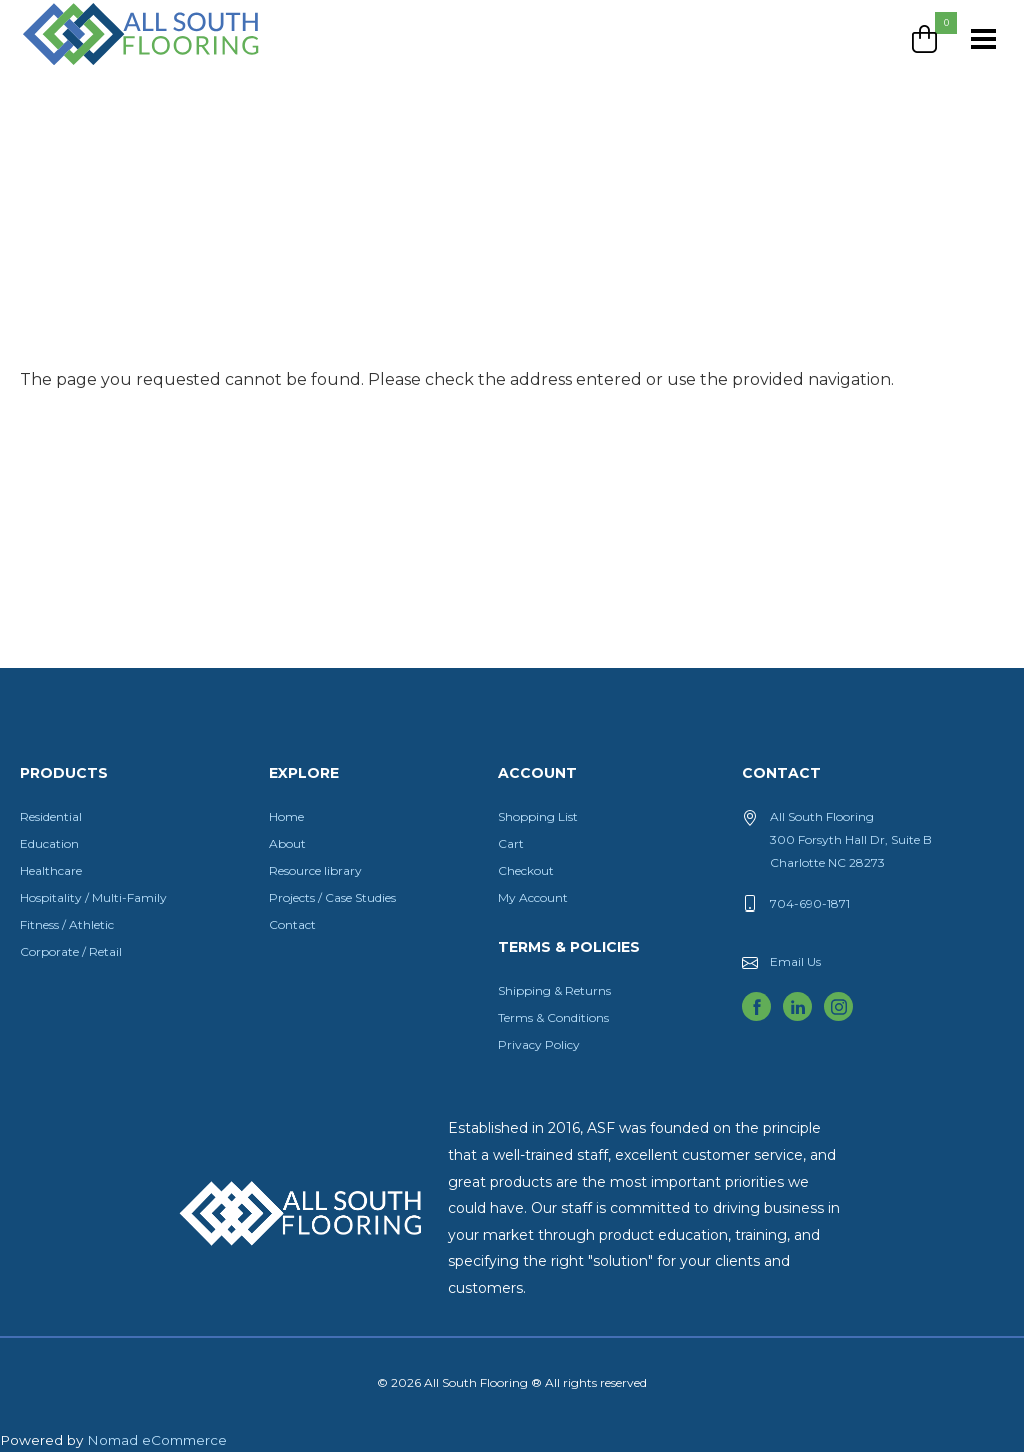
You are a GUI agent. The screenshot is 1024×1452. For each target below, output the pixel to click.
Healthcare (51, 870)
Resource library (315, 870)
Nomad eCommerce (157, 1440)
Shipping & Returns (554, 990)
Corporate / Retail (71, 951)
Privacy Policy (539, 1044)
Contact (292, 924)
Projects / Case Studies (332, 897)
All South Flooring (93, 67)
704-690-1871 (810, 903)
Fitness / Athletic (67, 924)
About (287, 843)
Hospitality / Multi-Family (93, 897)
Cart (511, 843)
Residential (51, 816)
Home (286, 816)
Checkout (526, 870)
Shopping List (538, 816)
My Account (533, 897)
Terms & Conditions (553, 1017)
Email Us (795, 961)
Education (49, 843)
